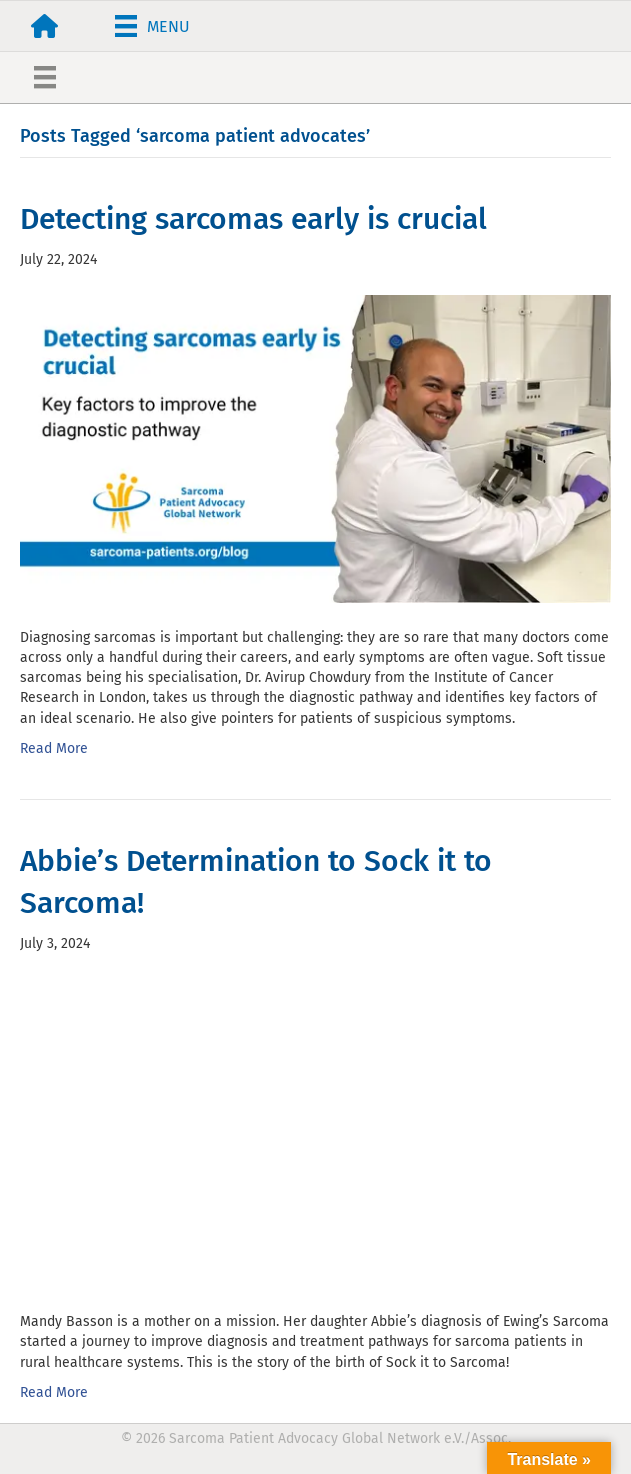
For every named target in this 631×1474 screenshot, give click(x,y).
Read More (54, 748)
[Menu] (152, 26)
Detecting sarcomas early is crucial (253, 219)
